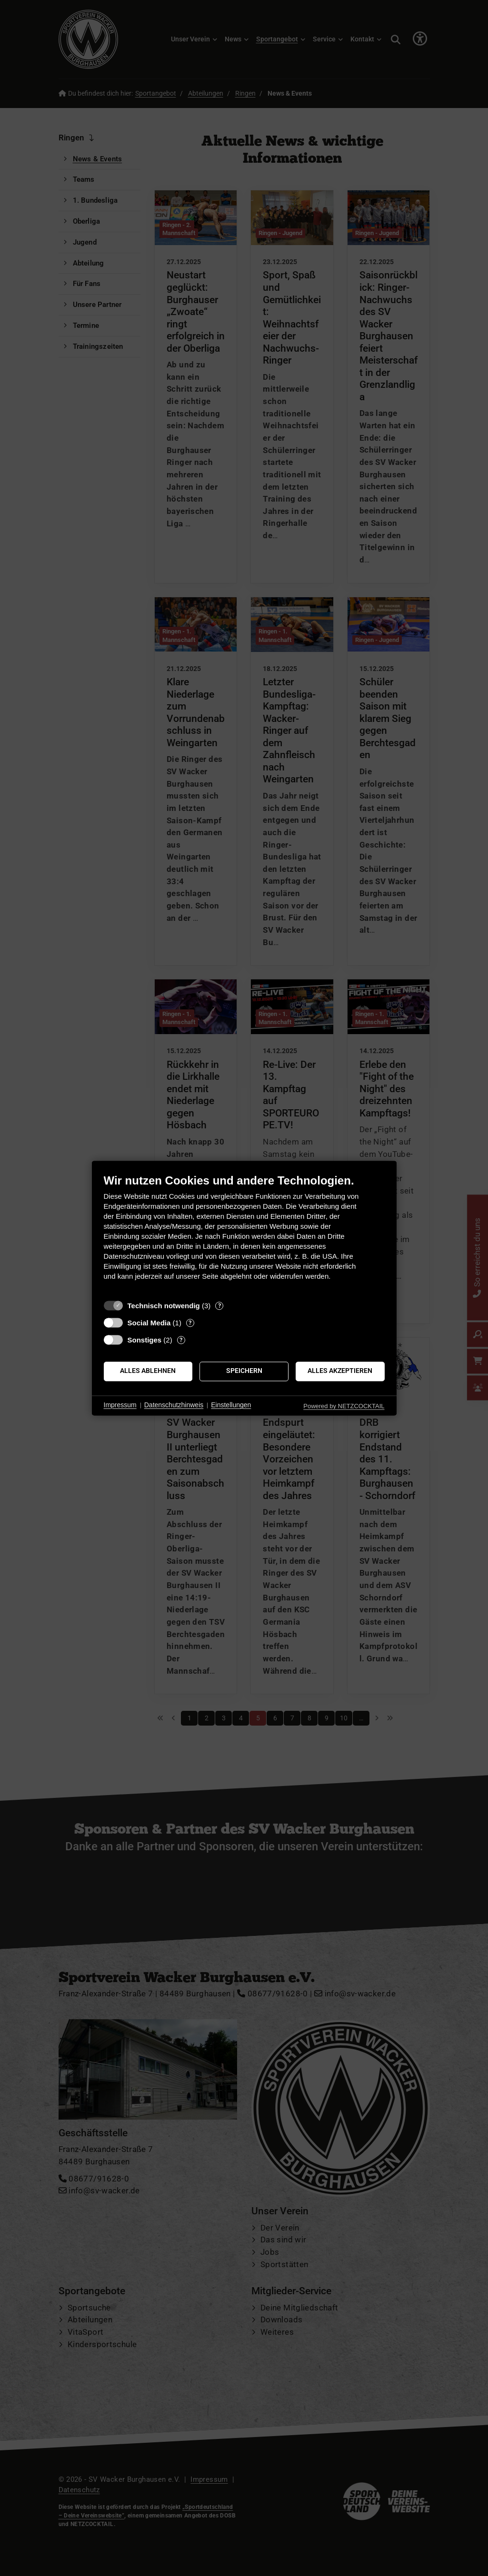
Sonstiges (145, 1340)
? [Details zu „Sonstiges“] (180, 1339)
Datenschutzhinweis (174, 1405)
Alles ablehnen (148, 1371)
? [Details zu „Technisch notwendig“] (219, 1305)
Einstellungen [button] (231, 1405)
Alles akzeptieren (340, 1371)
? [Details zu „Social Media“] (190, 1322)
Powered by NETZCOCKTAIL (343, 1406)
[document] (244, 1234)
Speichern (244, 1371)
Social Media (149, 1323)
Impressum (120, 1405)
